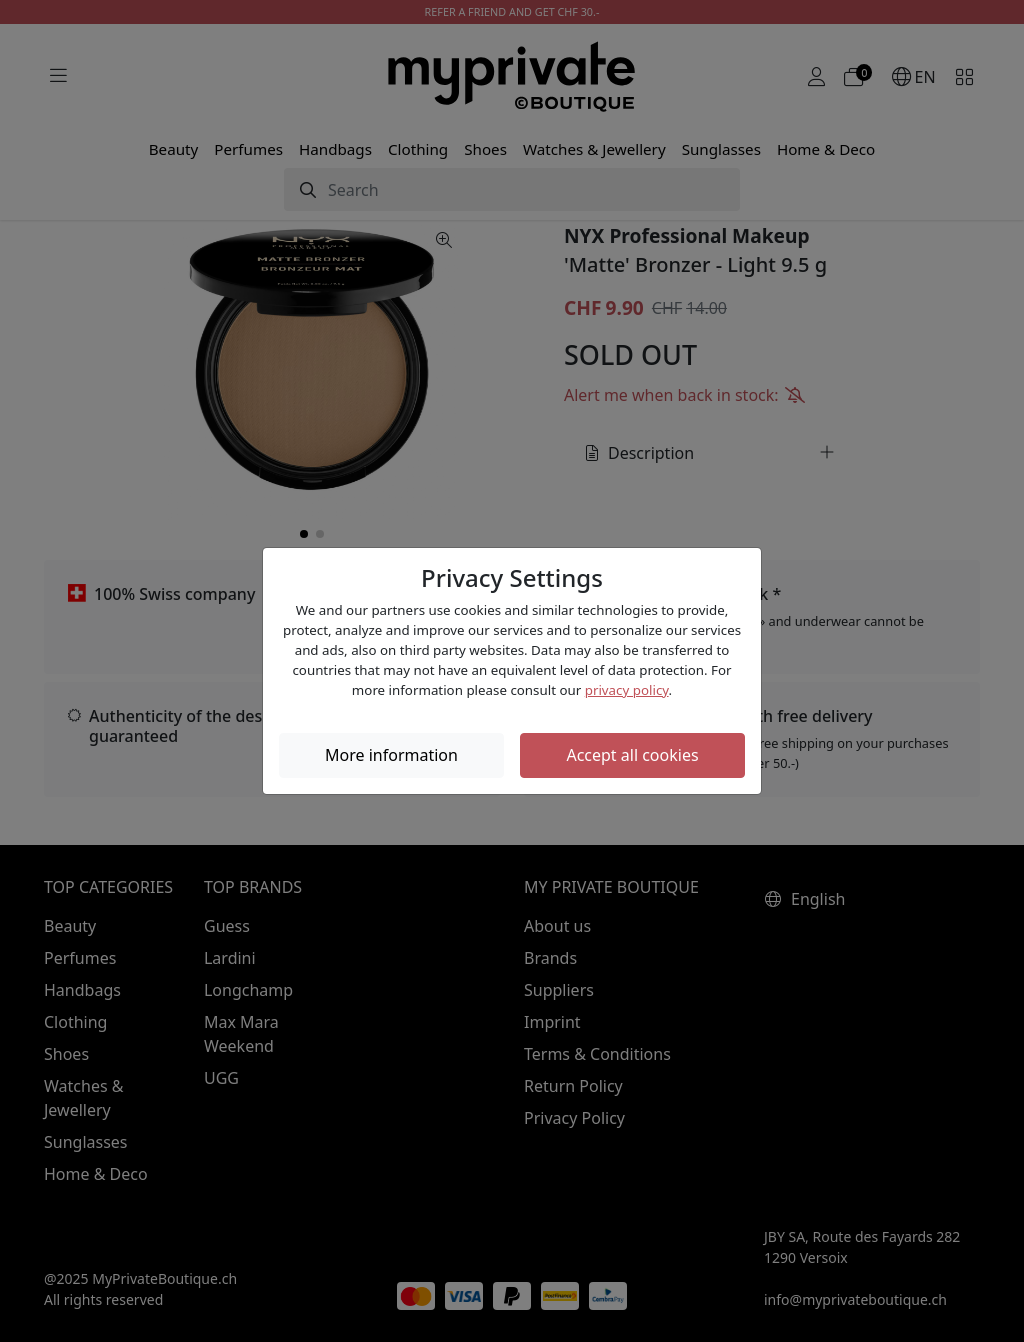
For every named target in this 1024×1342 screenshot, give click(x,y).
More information (391, 755)
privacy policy (627, 690)
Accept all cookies (632, 755)
